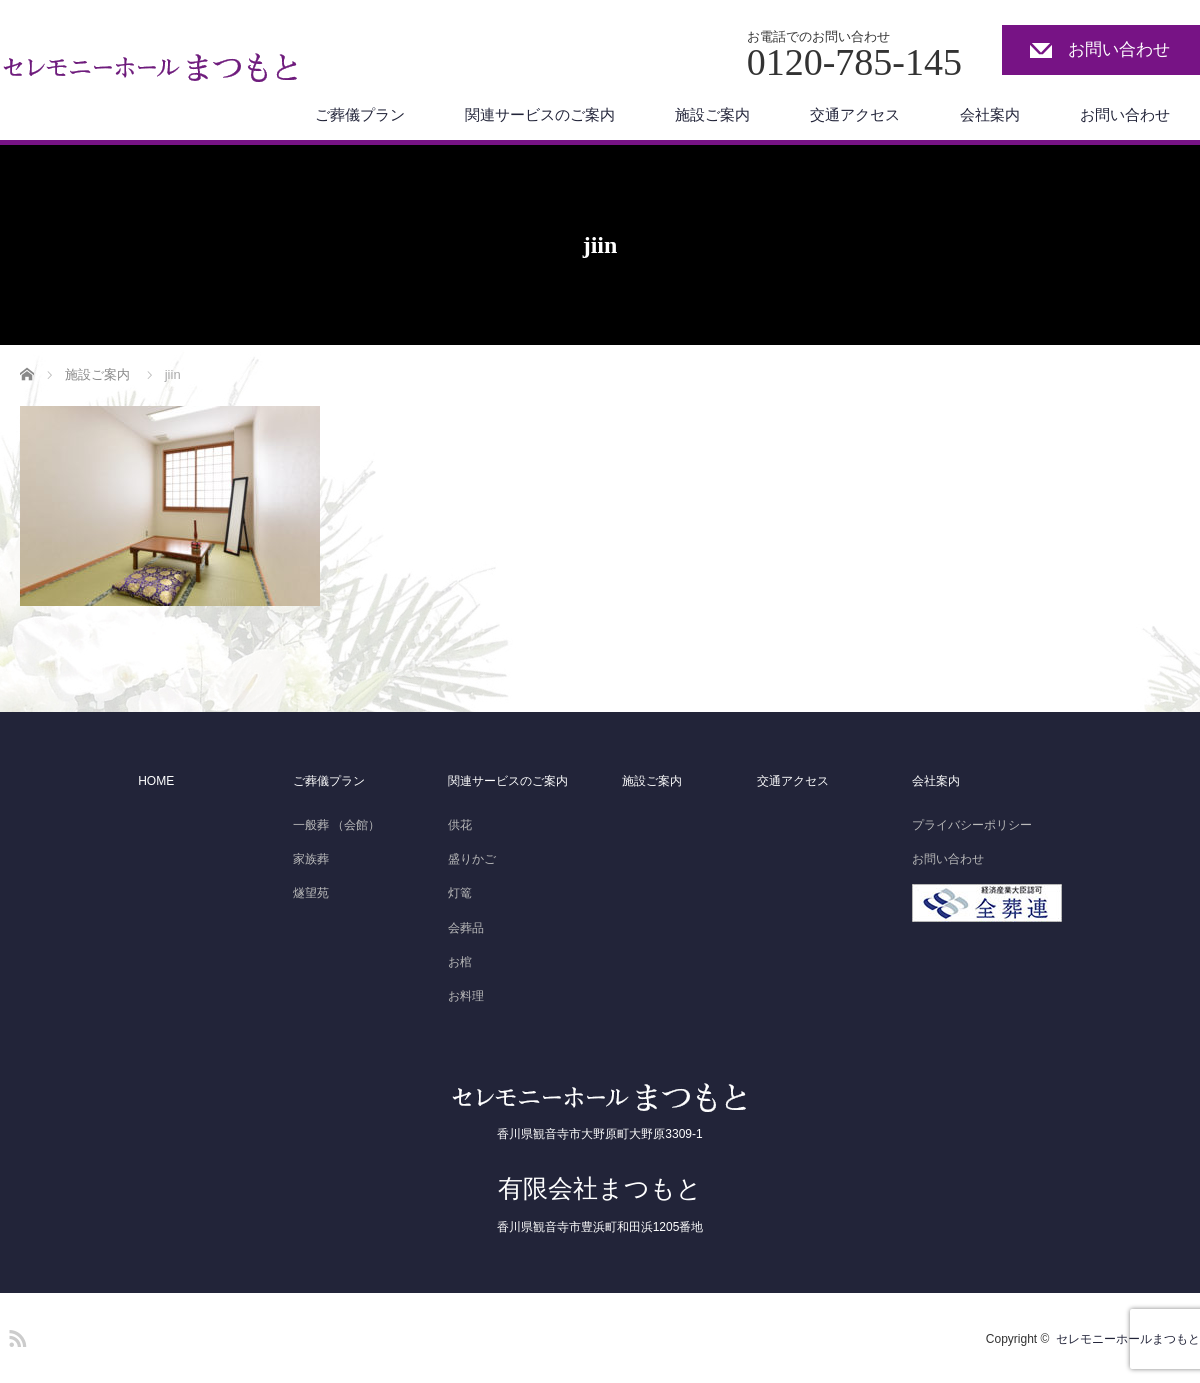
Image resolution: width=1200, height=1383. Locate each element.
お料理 (466, 996)
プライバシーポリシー (972, 825)
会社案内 (990, 114)
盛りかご (472, 859)
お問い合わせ (1119, 49)
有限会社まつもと (600, 1188)
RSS (15, 1335)
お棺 (460, 962)
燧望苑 (311, 893)
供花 (460, 825)
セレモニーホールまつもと (1128, 1339)
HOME (156, 781)
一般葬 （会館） (336, 825)
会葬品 (466, 928)
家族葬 (311, 859)
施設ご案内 (712, 114)
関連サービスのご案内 (540, 114)
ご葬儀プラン (360, 114)
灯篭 (460, 893)
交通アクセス (855, 114)
